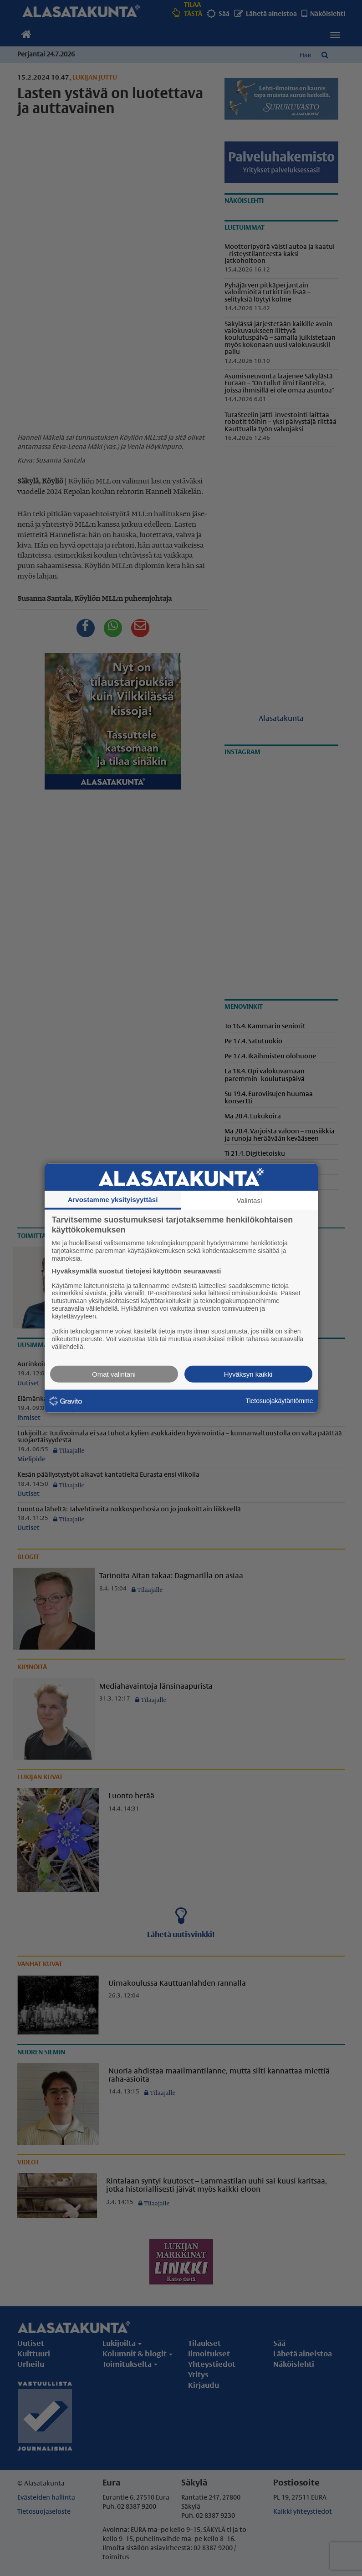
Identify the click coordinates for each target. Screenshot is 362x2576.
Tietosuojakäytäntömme (279, 1400)
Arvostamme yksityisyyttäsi (113, 1199)
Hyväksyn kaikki (248, 1374)
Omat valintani (114, 1374)
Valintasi (249, 1200)
